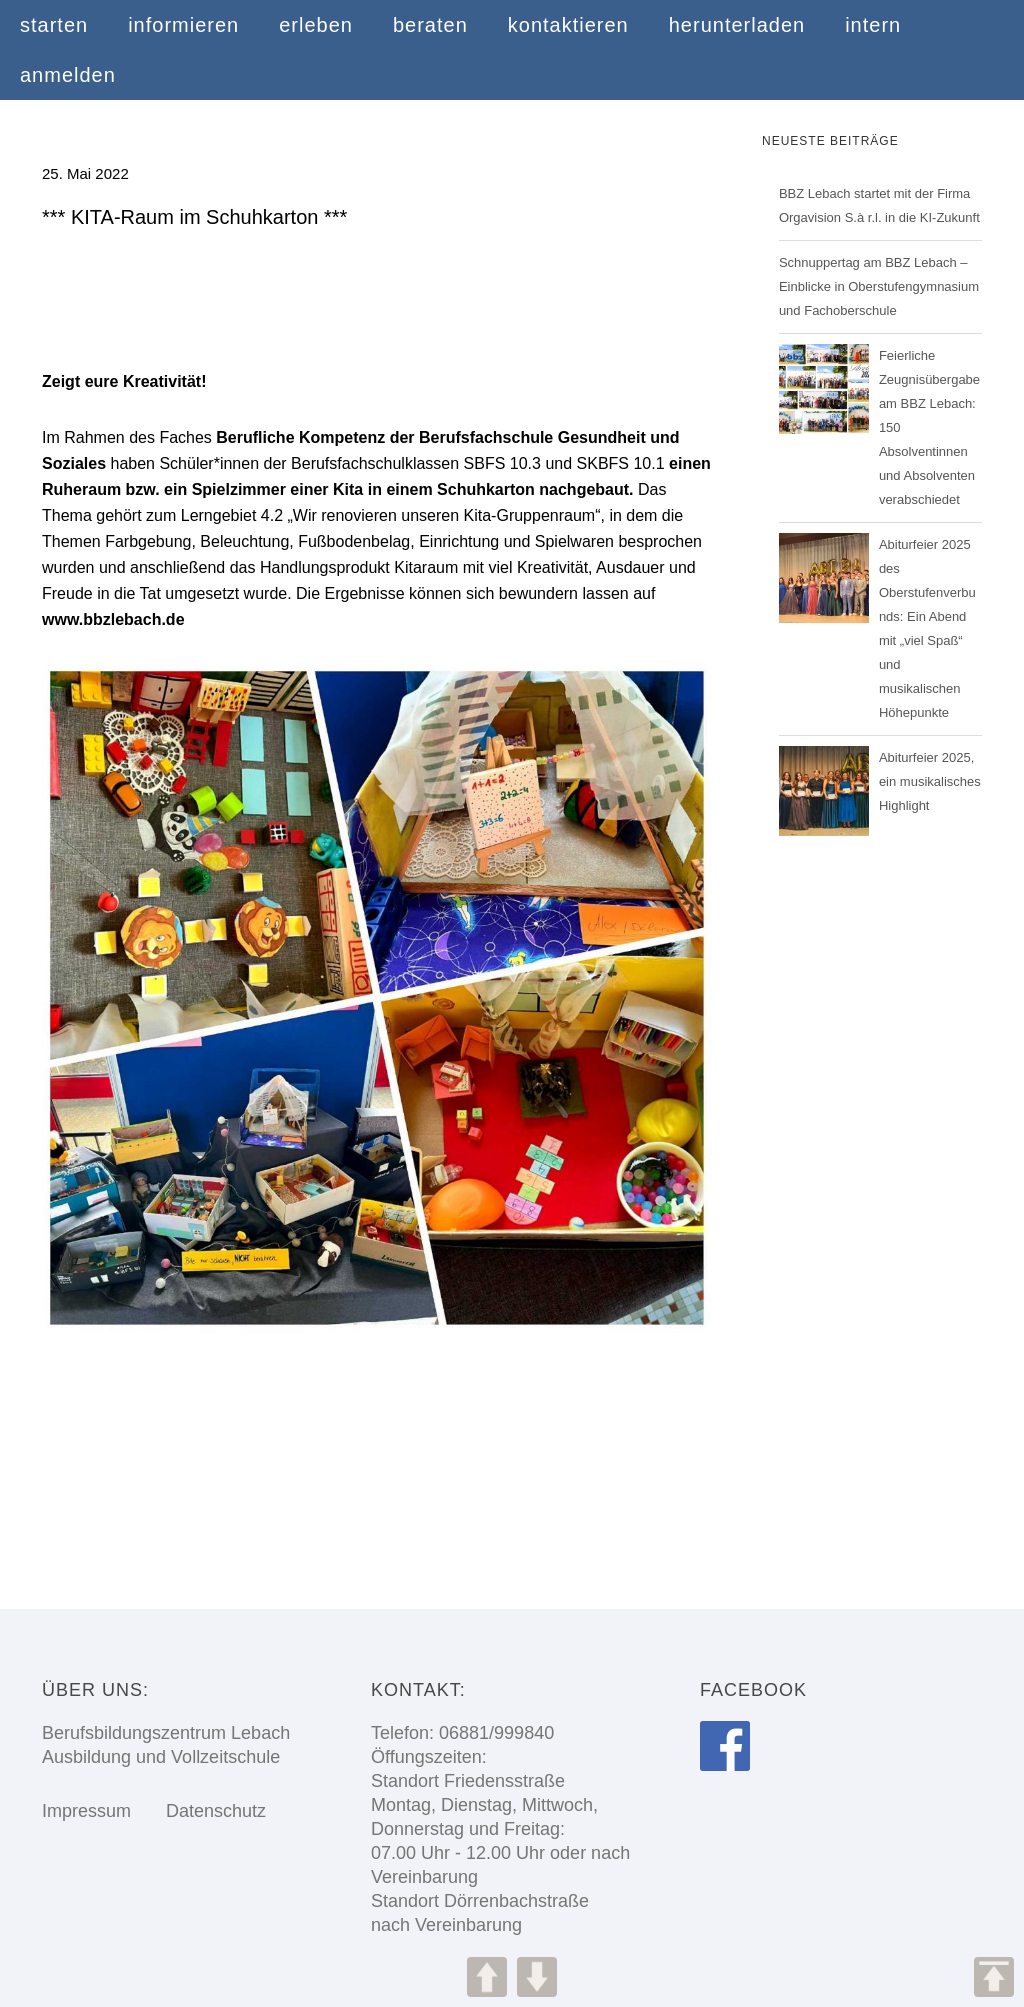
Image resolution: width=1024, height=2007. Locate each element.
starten (54, 25)
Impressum (86, 1811)
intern (873, 25)
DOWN (537, 1977)
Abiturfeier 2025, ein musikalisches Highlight (930, 781)
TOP (994, 1977)
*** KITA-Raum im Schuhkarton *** (194, 217)
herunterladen (737, 25)
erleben (316, 25)
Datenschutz (201, 1811)
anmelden (68, 75)
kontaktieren (568, 25)
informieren (183, 25)
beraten (430, 25)
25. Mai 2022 (85, 173)
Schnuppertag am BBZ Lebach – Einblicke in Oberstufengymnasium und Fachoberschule (879, 286)
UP (487, 1977)
